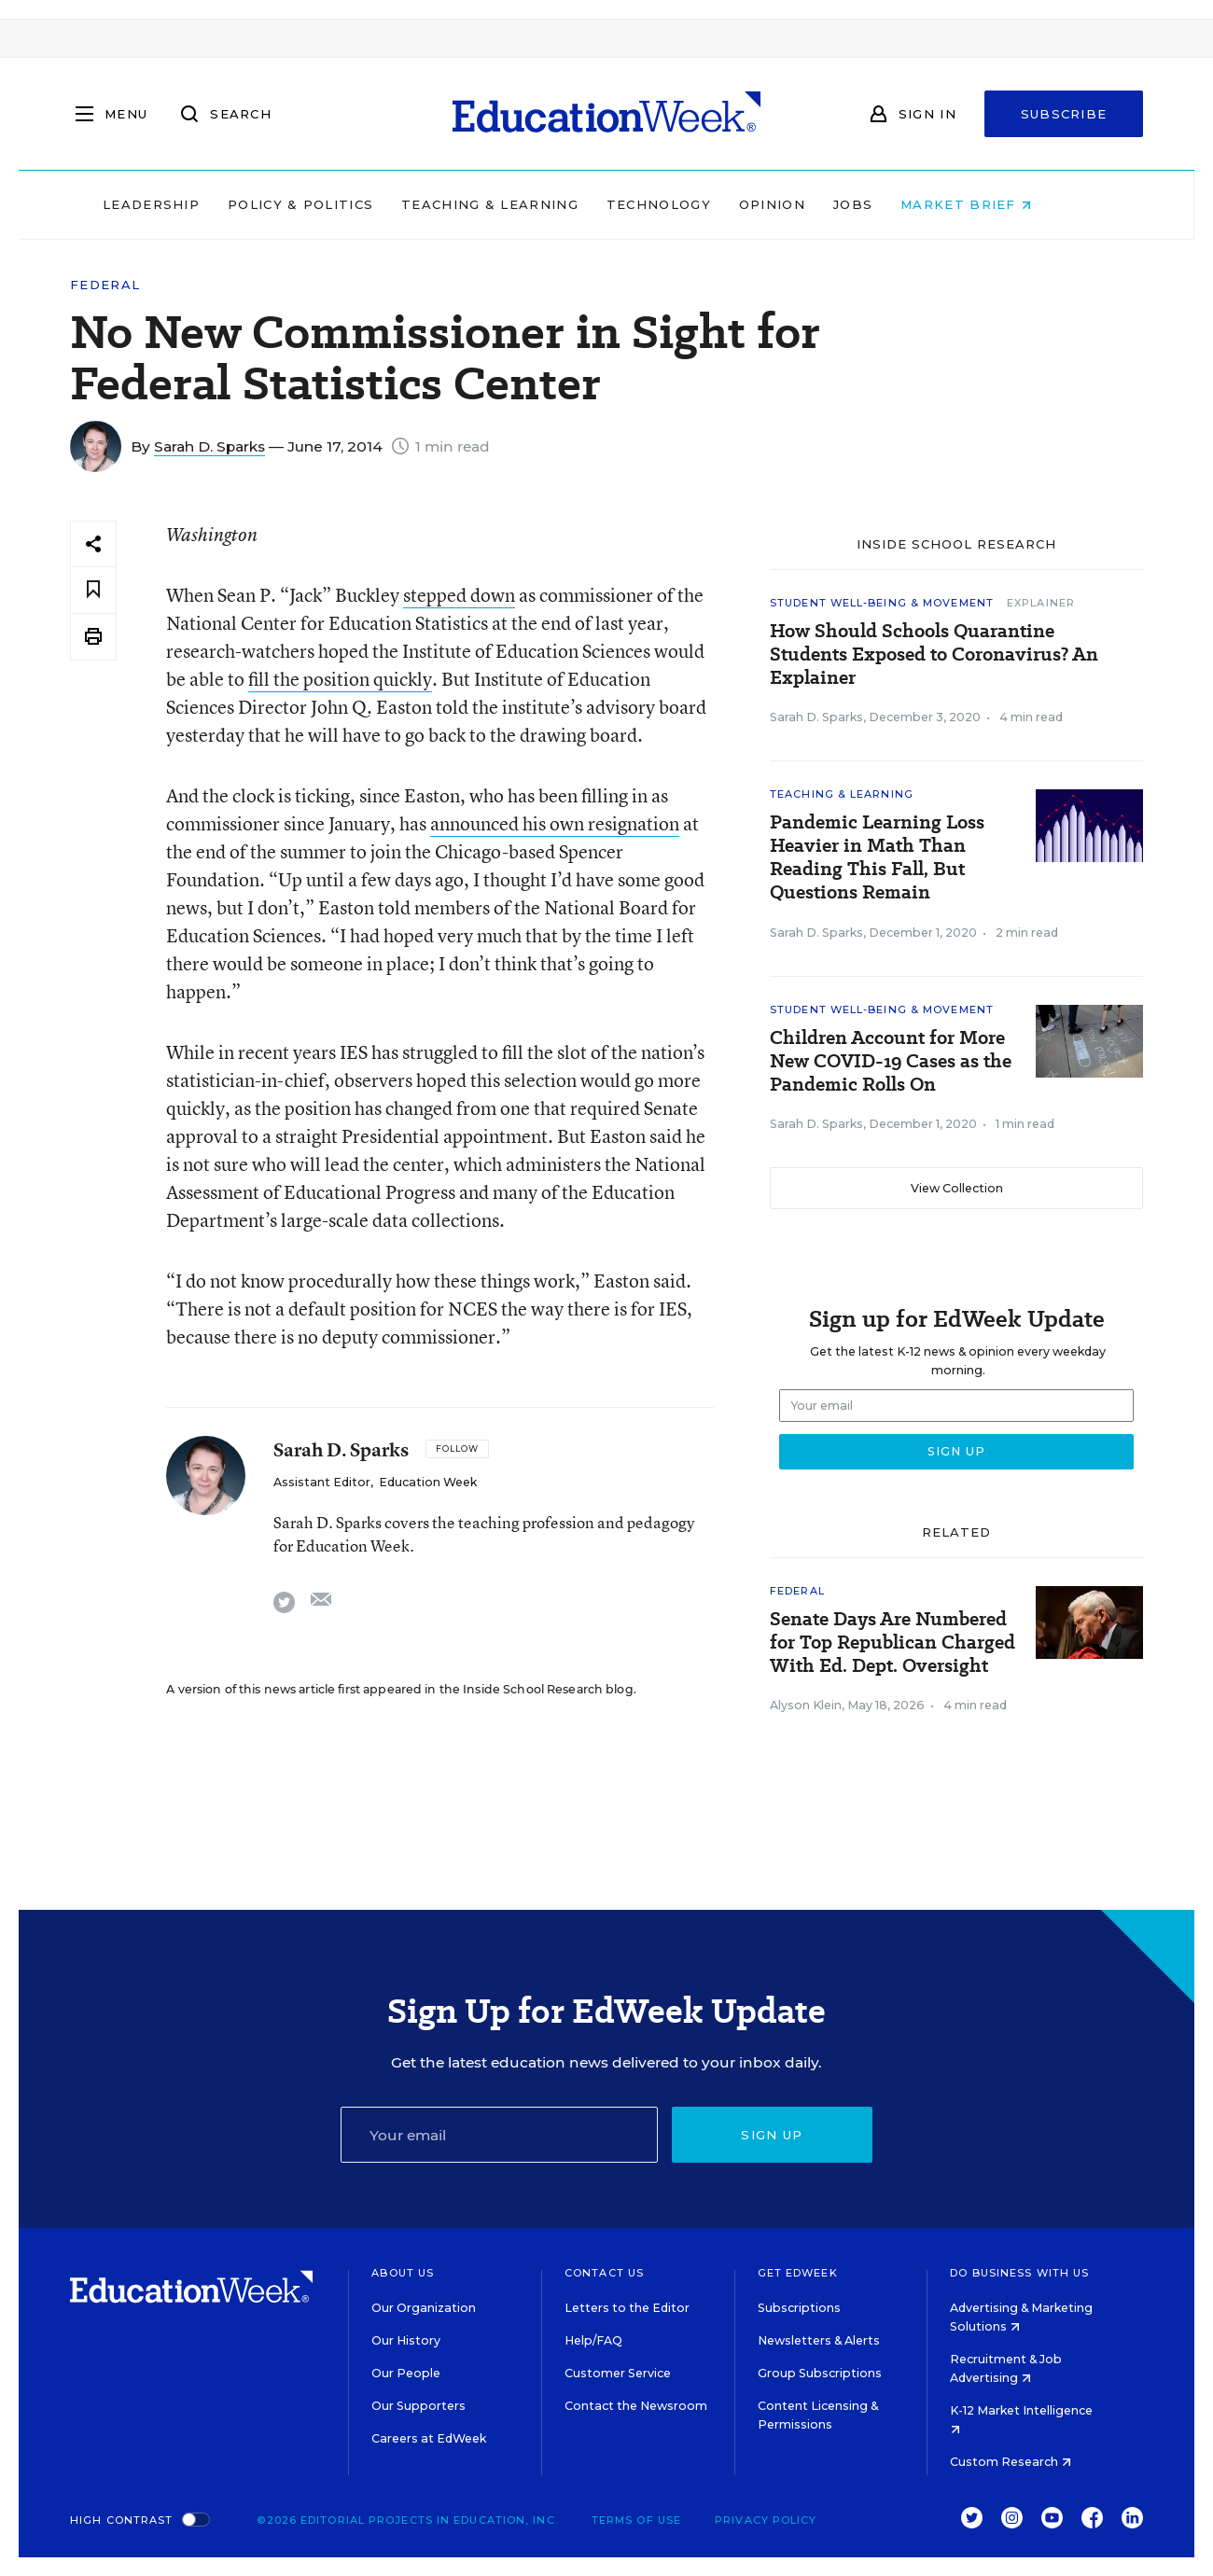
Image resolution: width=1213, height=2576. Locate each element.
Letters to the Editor (627, 2308)
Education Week (428, 1482)
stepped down (459, 594)
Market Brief (1006, 204)
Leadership (190, 204)
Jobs (892, 204)
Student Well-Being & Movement (882, 602)
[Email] (499, 2135)
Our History (405, 2340)
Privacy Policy (765, 2520)
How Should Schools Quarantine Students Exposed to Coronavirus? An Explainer (934, 654)
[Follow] (456, 1449)
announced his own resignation (554, 823)
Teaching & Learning (530, 204)
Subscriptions (799, 2308)
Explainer (1041, 602)
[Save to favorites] (93, 590)
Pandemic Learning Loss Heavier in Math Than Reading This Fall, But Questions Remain (877, 857)
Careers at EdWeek (428, 2438)
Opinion (811, 204)
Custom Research (1010, 2462)
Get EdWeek (798, 2272)
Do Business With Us (1019, 2272)
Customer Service (618, 2373)
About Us (402, 2272)
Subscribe (1064, 113)
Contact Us (604, 2272)
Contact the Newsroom (636, 2406)
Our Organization (423, 2308)
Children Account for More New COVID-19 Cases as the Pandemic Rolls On (890, 1061)
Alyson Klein (806, 1705)
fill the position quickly (340, 678)
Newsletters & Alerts (819, 2340)
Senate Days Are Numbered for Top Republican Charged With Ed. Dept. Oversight (892, 1643)
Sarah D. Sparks (209, 446)
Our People (405, 2373)
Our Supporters (418, 2406)
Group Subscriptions (820, 2373)
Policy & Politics (339, 204)
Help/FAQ (593, 2340)
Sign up (771, 2134)
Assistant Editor (321, 1482)
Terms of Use (636, 2520)
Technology (698, 204)
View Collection (957, 1188)
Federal (105, 285)
